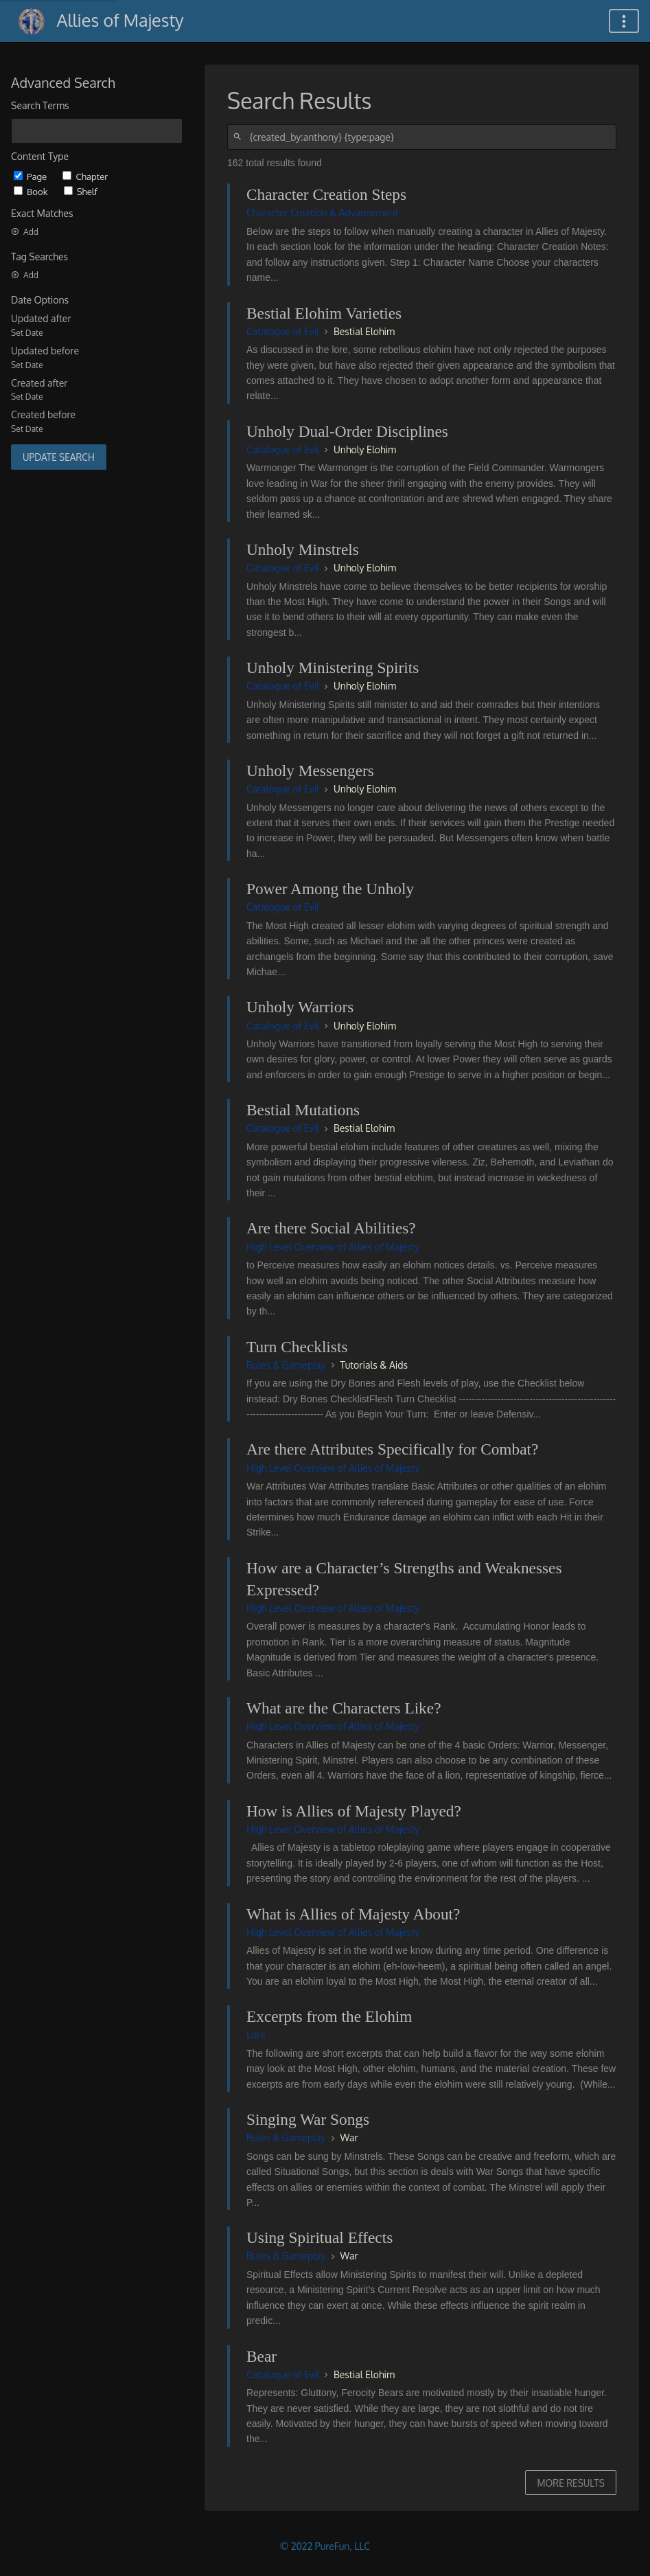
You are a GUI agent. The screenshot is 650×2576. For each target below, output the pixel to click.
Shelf (80, 191)
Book (32, 191)
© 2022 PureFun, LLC (325, 2546)
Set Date (27, 333)
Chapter (85, 176)
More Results (571, 2483)
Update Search (59, 457)
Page (31, 176)
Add (24, 232)
